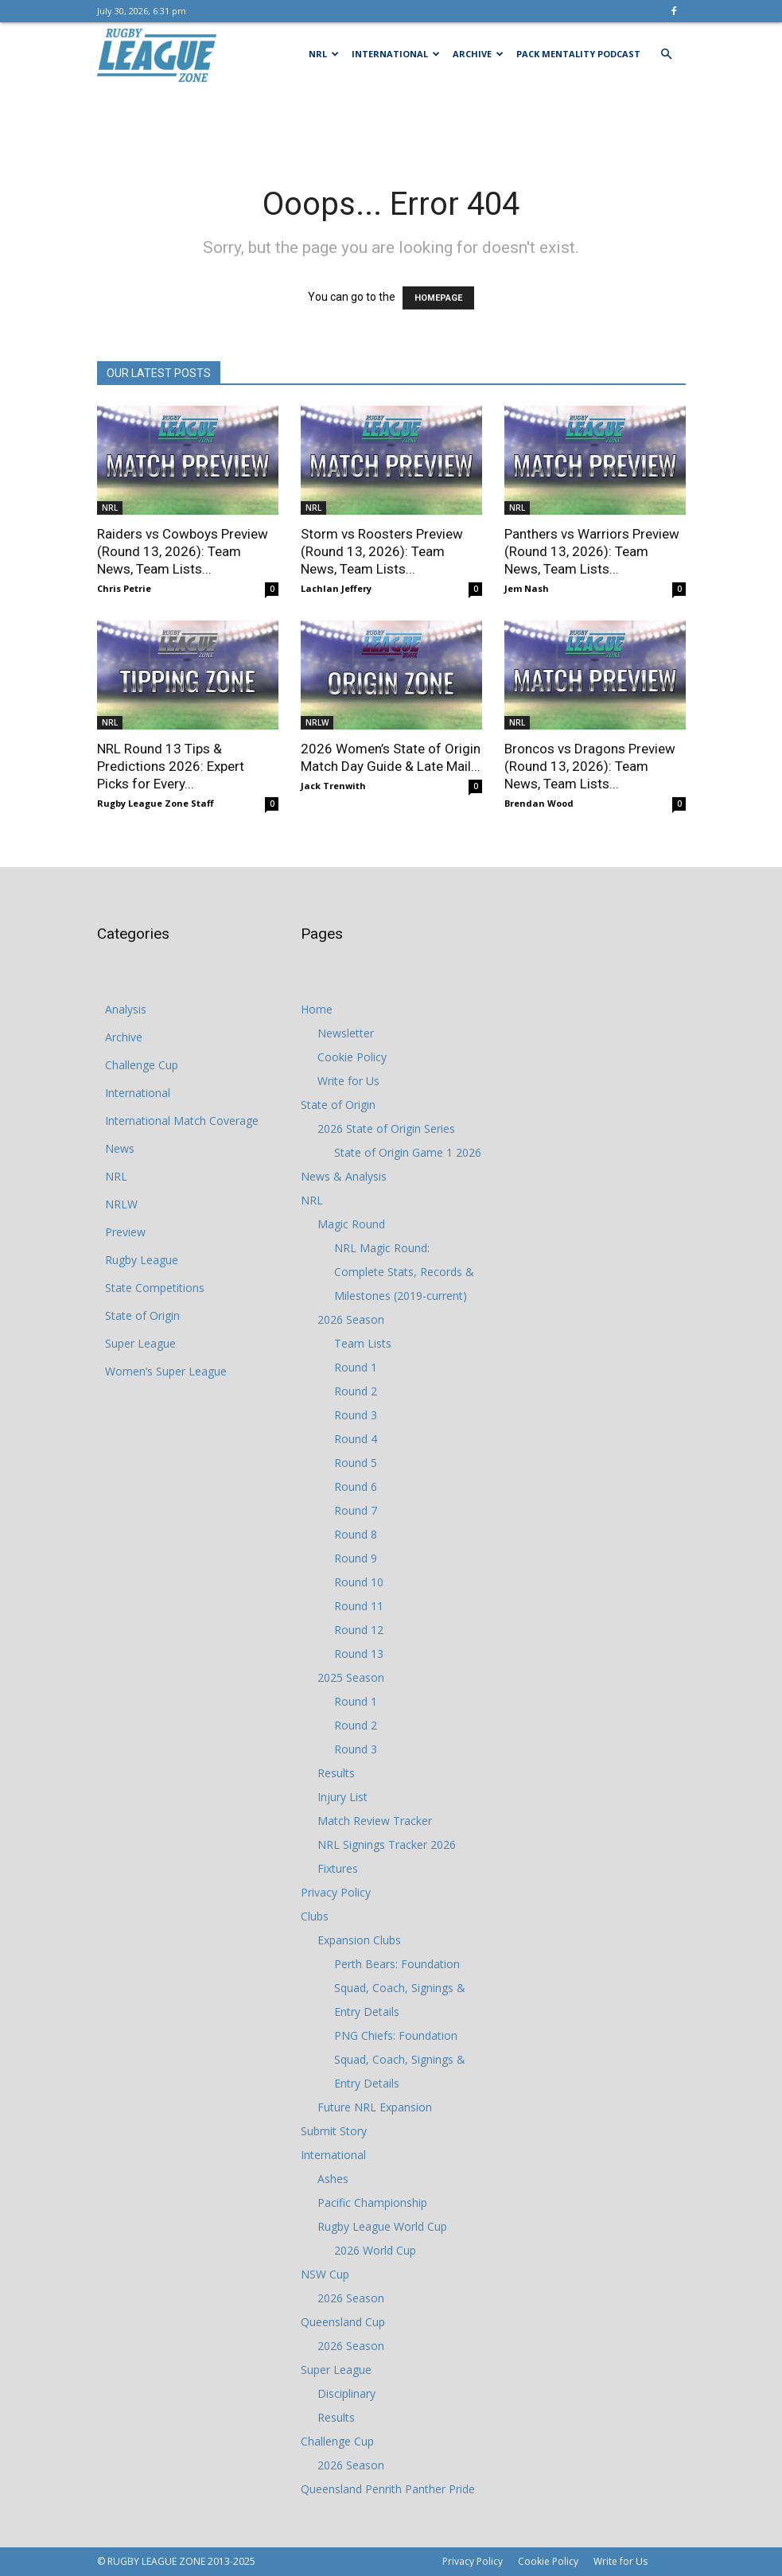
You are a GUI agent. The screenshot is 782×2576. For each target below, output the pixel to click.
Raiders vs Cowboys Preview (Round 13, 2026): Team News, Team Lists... (182, 551)
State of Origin (142, 1315)
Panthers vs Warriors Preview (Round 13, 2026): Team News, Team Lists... (591, 551)
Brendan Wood (539, 803)
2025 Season (350, 1677)
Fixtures (337, 1868)
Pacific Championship (372, 2202)
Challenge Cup (141, 1064)
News (119, 1148)
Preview (125, 1231)
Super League (140, 1343)
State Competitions (154, 1287)
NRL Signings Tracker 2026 (386, 1844)
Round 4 (355, 1438)
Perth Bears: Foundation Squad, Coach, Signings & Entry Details (399, 1987)
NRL (324, 54)
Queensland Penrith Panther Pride (388, 2488)
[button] (667, 54)
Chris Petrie (124, 588)
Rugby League (141, 1259)
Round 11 (358, 1605)
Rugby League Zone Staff (155, 803)
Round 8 (355, 1534)
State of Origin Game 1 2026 (407, 1152)
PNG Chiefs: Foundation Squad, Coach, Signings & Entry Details (399, 2059)
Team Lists (362, 1343)
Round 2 (355, 1391)
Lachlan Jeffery (336, 588)
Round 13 (358, 1653)
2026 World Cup (375, 2250)
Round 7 (355, 1510)
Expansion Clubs (359, 1940)
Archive (478, 54)
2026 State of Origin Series (386, 1128)
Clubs (315, 1916)
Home (317, 1009)
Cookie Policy (352, 1056)
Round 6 (355, 1486)
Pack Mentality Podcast (578, 54)
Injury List (342, 1796)
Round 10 (358, 1582)
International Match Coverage (182, 1120)
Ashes (332, 2178)
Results (336, 1772)
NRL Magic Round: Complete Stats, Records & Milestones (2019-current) (404, 1271)
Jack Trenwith (333, 786)
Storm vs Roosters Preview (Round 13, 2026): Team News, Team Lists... (382, 551)
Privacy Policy (336, 1892)
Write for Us (348, 1080)
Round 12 (358, 1629)
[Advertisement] (391, 121)
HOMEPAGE (438, 298)
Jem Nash (526, 588)
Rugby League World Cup (382, 2226)
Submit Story (334, 2130)
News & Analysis (344, 1176)
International (396, 54)
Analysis (125, 1009)
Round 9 (355, 1558)
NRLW (317, 722)
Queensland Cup (343, 2321)
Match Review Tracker (374, 1820)
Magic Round (351, 1224)
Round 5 (355, 1462)
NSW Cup (325, 2274)
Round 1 (355, 1367)
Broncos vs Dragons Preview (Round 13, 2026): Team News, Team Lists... (589, 766)
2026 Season (350, 1319)
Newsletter (345, 1033)
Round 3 (355, 1414)
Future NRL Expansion (374, 2107)
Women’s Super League (166, 1371)
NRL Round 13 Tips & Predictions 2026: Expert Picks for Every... (170, 766)
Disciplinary (346, 2393)
